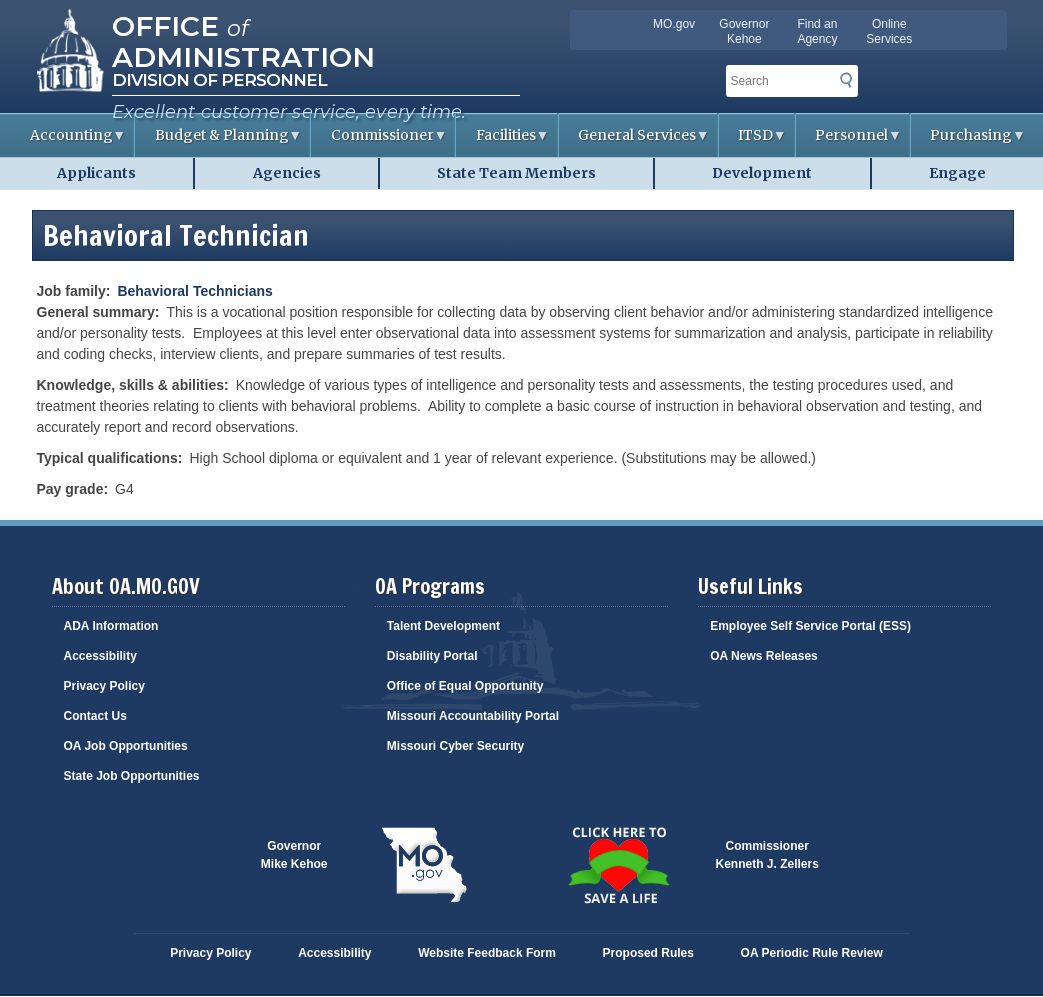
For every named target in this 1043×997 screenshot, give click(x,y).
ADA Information (111, 626)
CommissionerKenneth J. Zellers (767, 855)
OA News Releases (764, 656)
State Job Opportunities (132, 776)
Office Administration (243, 40)
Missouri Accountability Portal (473, 716)
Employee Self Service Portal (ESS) (810, 626)
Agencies (287, 173)
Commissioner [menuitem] (379, 141)
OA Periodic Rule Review (812, 953)
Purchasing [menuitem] (968, 141)
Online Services (889, 31)
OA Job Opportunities (126, 746)
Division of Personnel (219, 80)
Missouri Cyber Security (455, 746)
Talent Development (443, 626)
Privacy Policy (104, 686)
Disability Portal (432, 656)
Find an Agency (817, 31)
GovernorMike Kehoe (294, 855)
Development (762, 173)
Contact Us (95, 716)
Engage (957, 173)
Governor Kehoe (744, 31)
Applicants (96, 173)
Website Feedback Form (487, 953)
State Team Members (516, 173)
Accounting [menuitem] (68, 141)
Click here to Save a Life (619, 865)
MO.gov (674, 24)
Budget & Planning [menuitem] (218, 141)
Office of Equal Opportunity (465, 686)
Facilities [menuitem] (502, 141)
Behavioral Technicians (194, 291)
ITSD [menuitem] (753, 141)
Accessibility (100, 656)
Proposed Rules (648, 953)
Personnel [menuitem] (849, 141)
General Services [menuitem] (634, 141)
